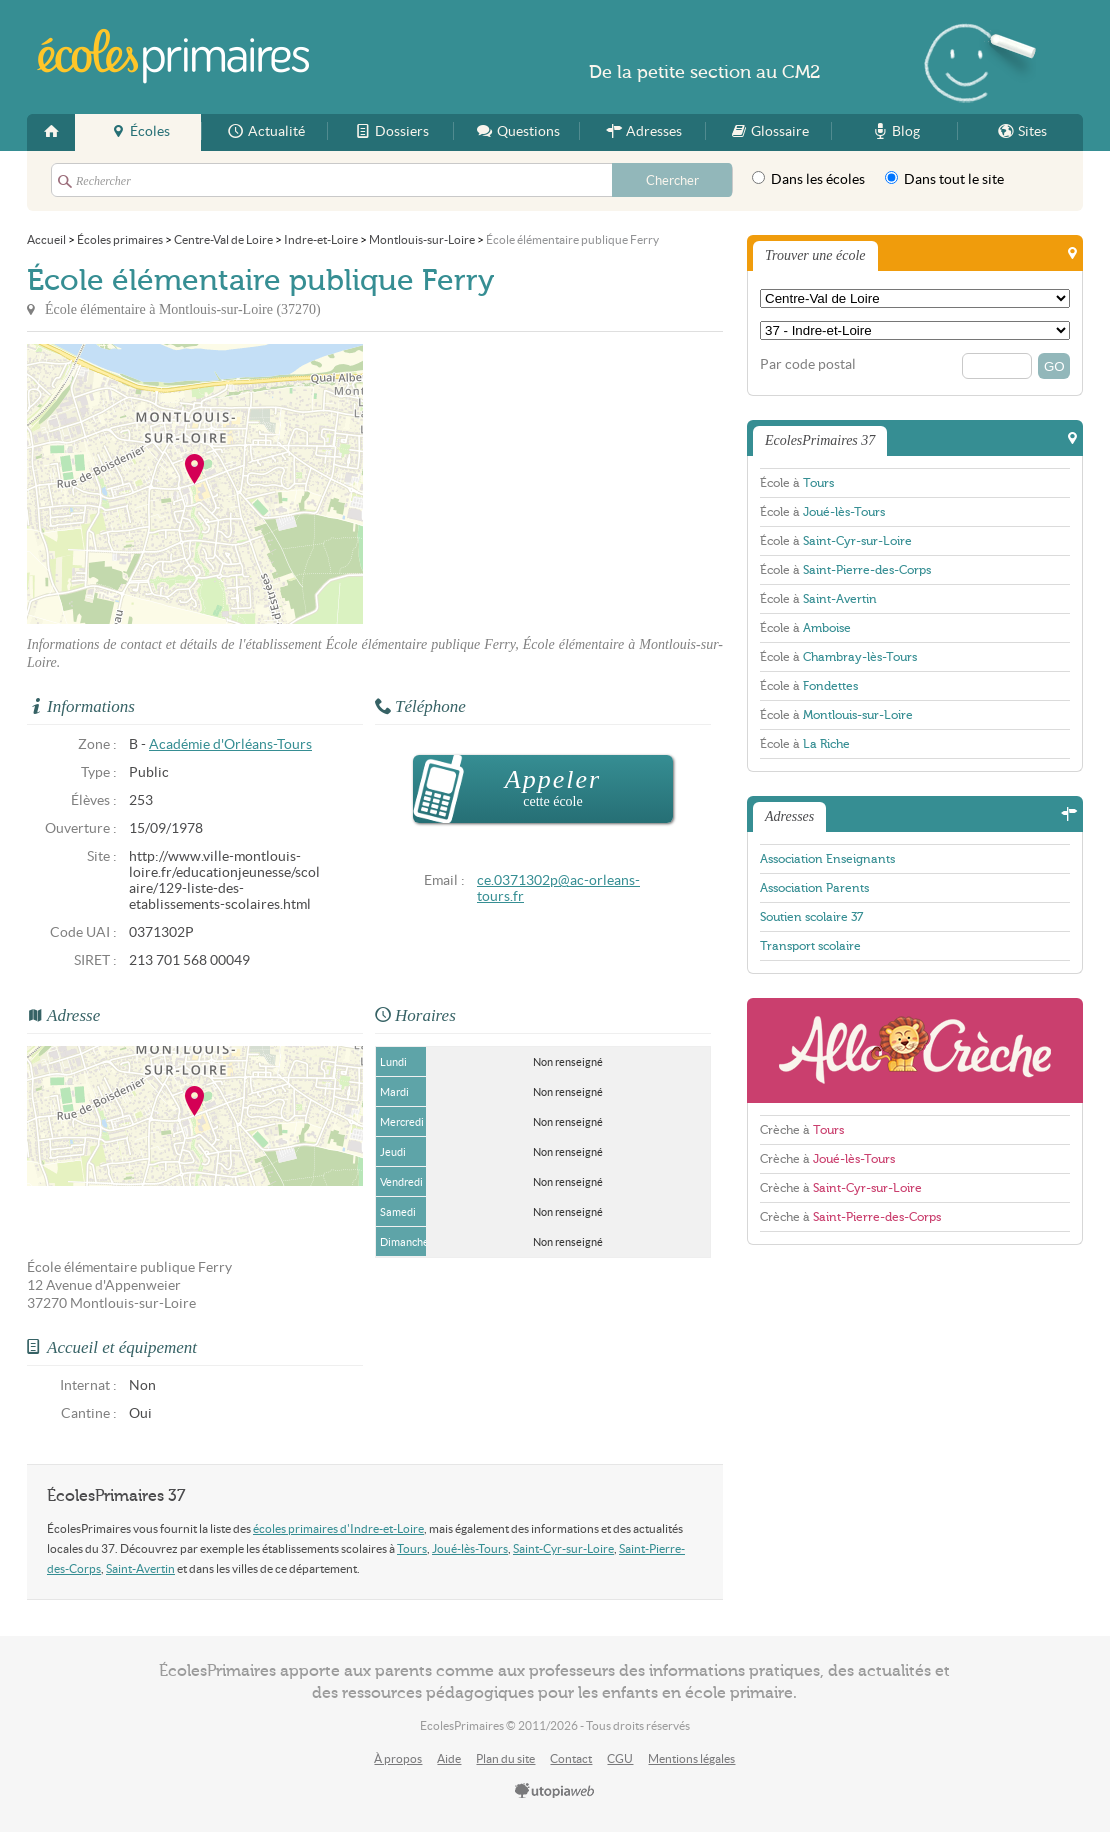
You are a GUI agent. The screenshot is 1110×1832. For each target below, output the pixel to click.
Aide (449, 1758)
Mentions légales (691, 1758)
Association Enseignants (827, 859)
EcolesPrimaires (174, 56)
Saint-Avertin (140, 1568)
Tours (412, 1548)
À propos (398, 1758)
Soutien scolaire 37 (811, 917)
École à (797, 483)
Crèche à (802, 1130)
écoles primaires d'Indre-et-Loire (338, 1528)
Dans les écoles (808, 179)
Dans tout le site (944, 179)
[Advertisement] (543, 484)
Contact (571, 1758)
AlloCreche (915, 1050)
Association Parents (814, 888)
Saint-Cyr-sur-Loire (563, 1548)
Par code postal (808, 364)
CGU (620, 1758)
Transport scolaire (810, 946)
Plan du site (505, 1758)
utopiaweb (555, 1792)
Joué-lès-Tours (470, 1548)
